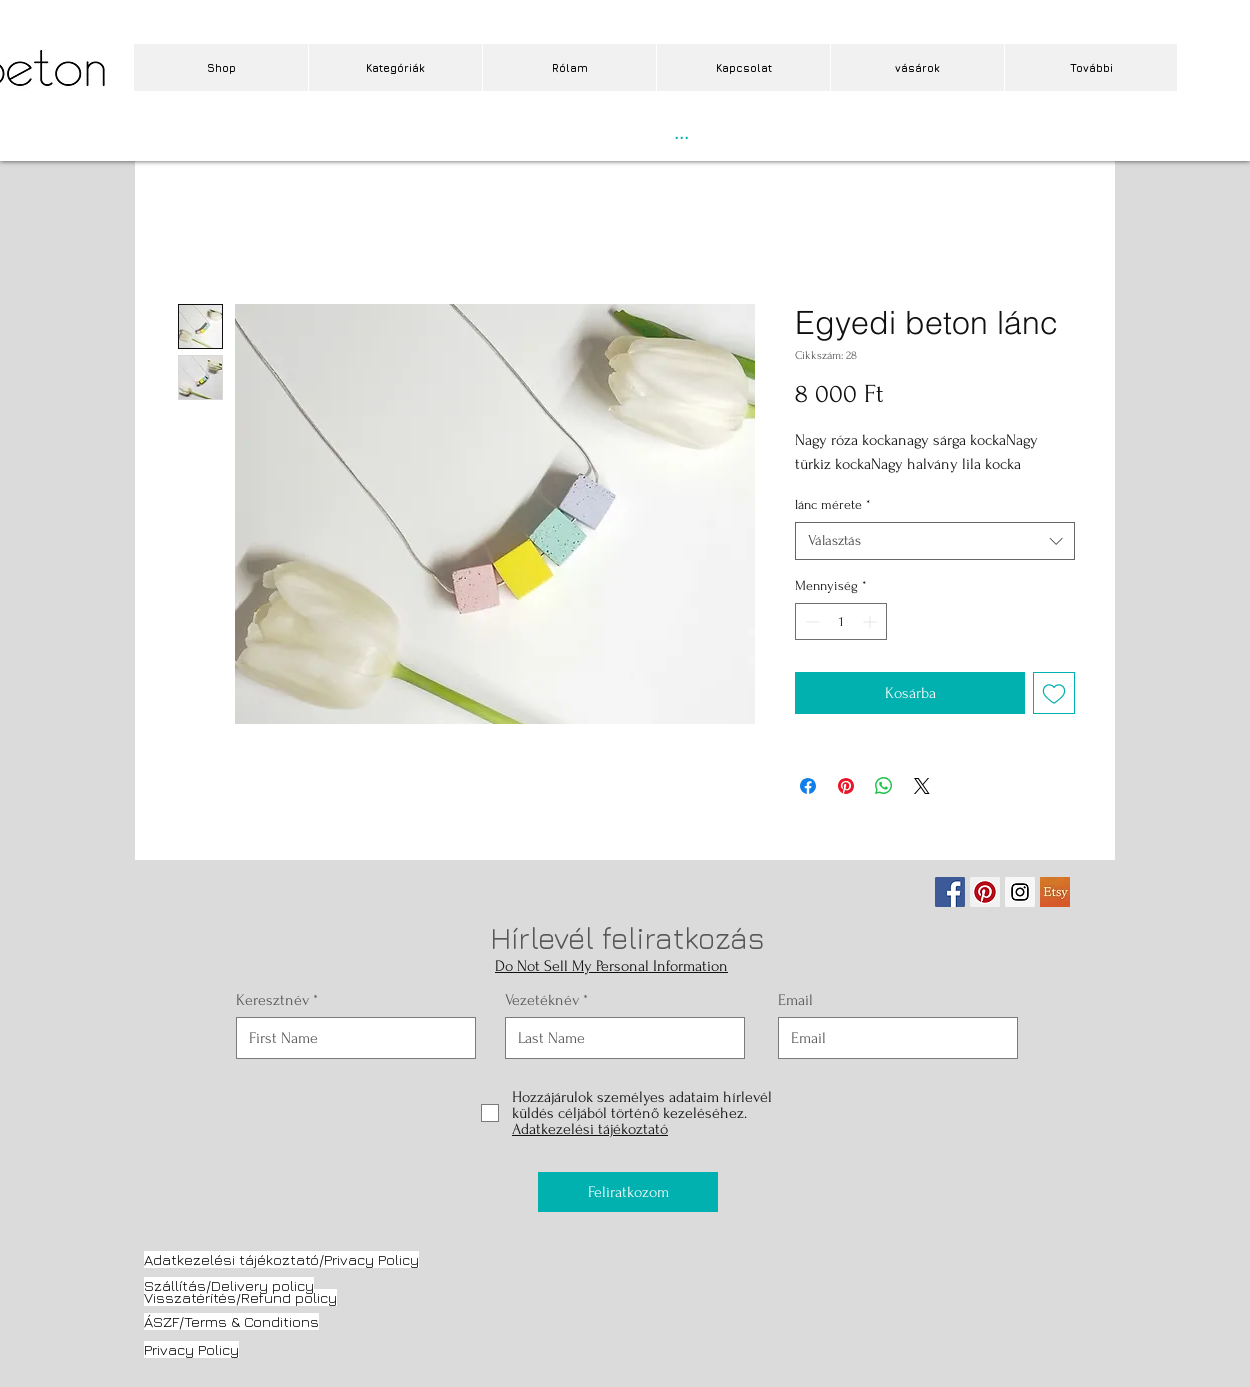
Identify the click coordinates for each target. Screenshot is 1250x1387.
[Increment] (871, 621)
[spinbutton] (841, 621)
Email (795, 1000)
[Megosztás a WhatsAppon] (884, 786)
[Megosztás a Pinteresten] (846, 786)
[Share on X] (922, 786)
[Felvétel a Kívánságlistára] (1054, 693)
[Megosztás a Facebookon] (808, 786)
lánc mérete (833, 504)
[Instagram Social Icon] (1020, 892)
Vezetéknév (542, 1000)
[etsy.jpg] (1055, 892)
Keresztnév (272, 1000)
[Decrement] (810, 621)
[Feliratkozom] (628, 1192)
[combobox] (935, 541)
